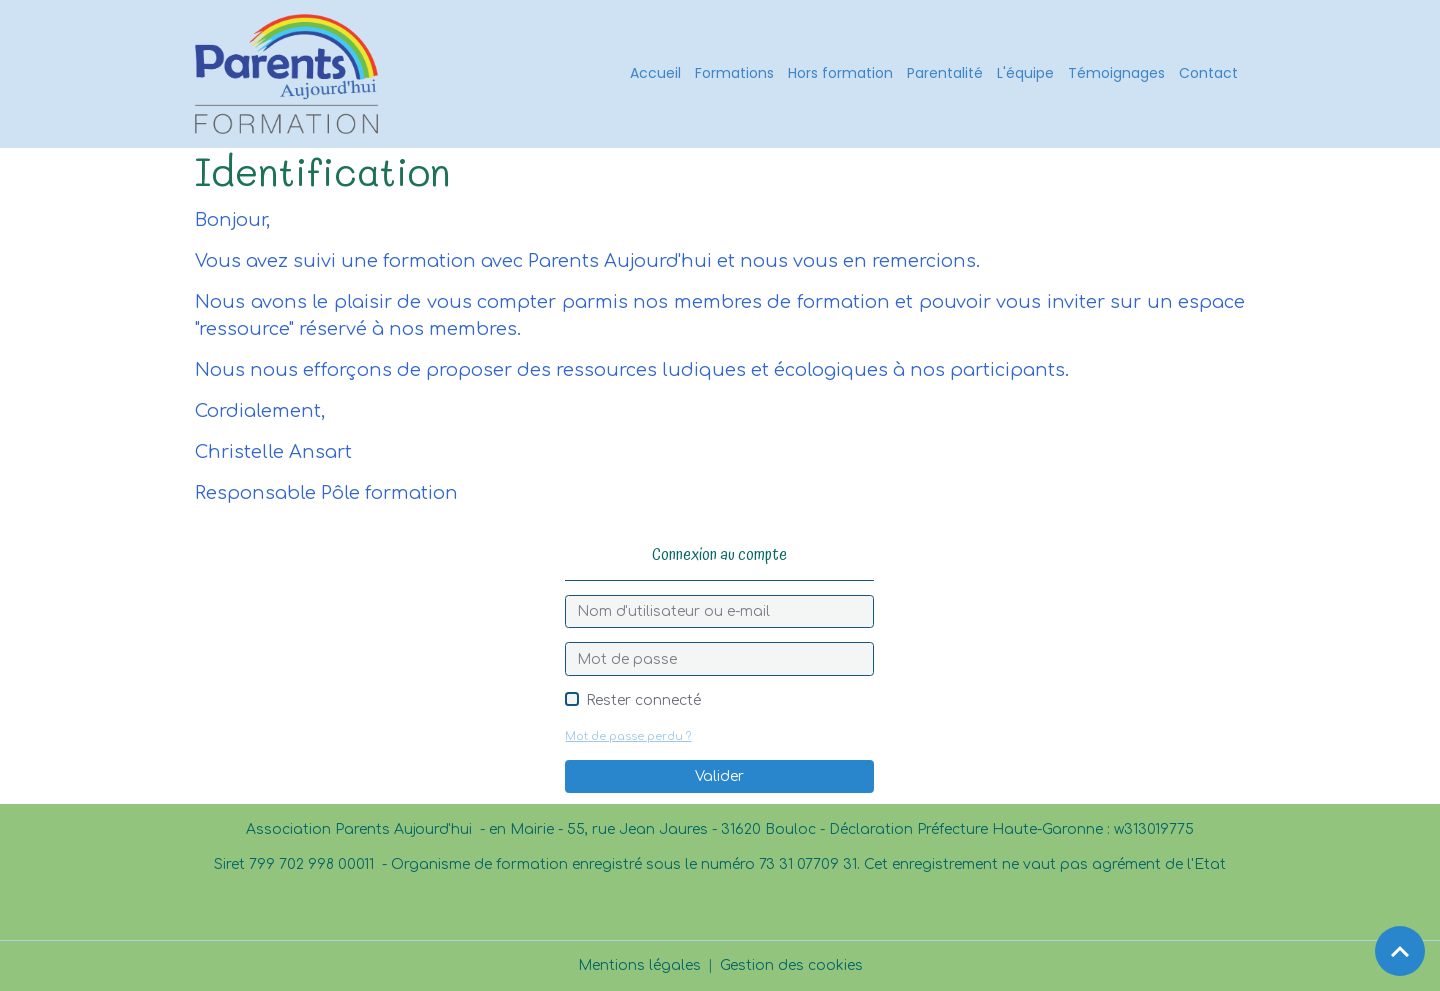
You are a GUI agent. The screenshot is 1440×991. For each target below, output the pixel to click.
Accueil (655, 73)
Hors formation (840, 73)
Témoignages (1116, 73)
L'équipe (1025, 73)
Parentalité (945, 73)
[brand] (290, 74)
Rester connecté (643, 700)
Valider (719, 776)
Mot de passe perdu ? (628, 736)
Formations (734, 73)
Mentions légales (639, 965)
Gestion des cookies (791, 965)
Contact (1208, 73)
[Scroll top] (1400, 951)
